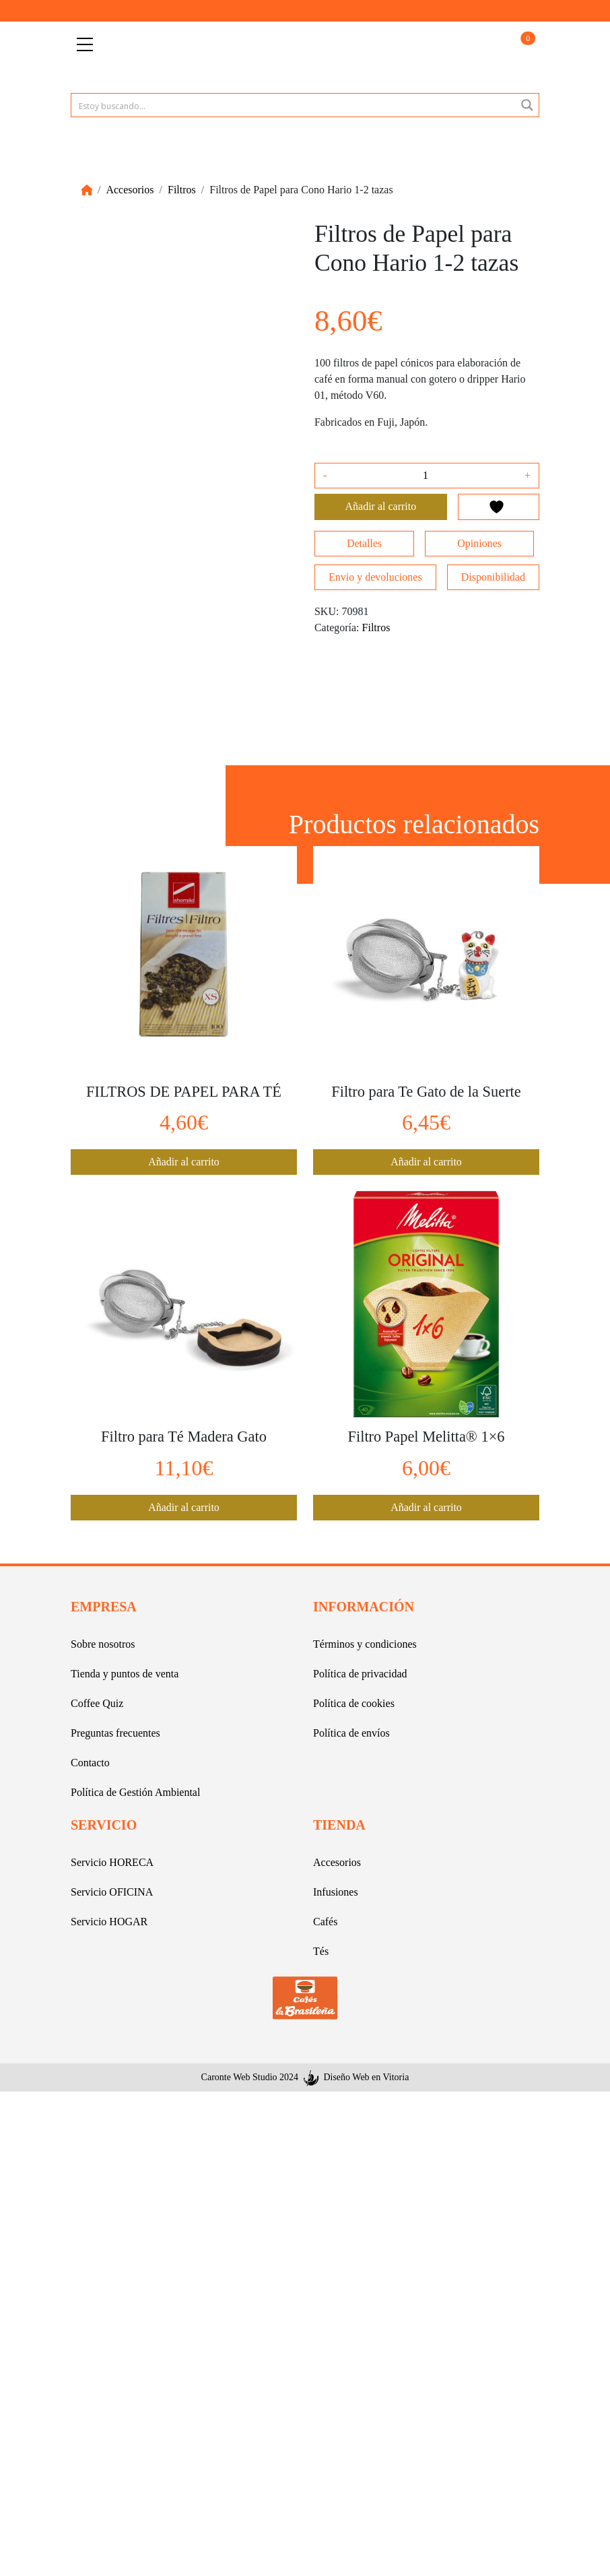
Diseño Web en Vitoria (366, 2077)
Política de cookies (354, 1703)
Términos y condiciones (365, 1644)
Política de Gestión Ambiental (135, 1792)
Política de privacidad (360, 1673)
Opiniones (479, 543)
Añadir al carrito (381, 506)
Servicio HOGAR (109, 1921)
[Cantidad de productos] (425, 475)
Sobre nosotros (103, 1644)
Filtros (182, 189)
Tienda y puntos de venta (124, 1673)
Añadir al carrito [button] (183, 1161)
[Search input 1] (294, 105)
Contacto (90, 1762)
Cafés (325, 1921)
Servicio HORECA (112, 1862)
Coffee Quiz (97, 1703)
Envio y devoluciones (375, 577)
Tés (321, 1951)
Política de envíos (351, 1733)
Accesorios (130, 189)
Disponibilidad (493, 577)
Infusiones (335, 1892)
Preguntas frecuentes (115, 1733)
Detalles (364, 543)
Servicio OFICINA (112, 1892)
